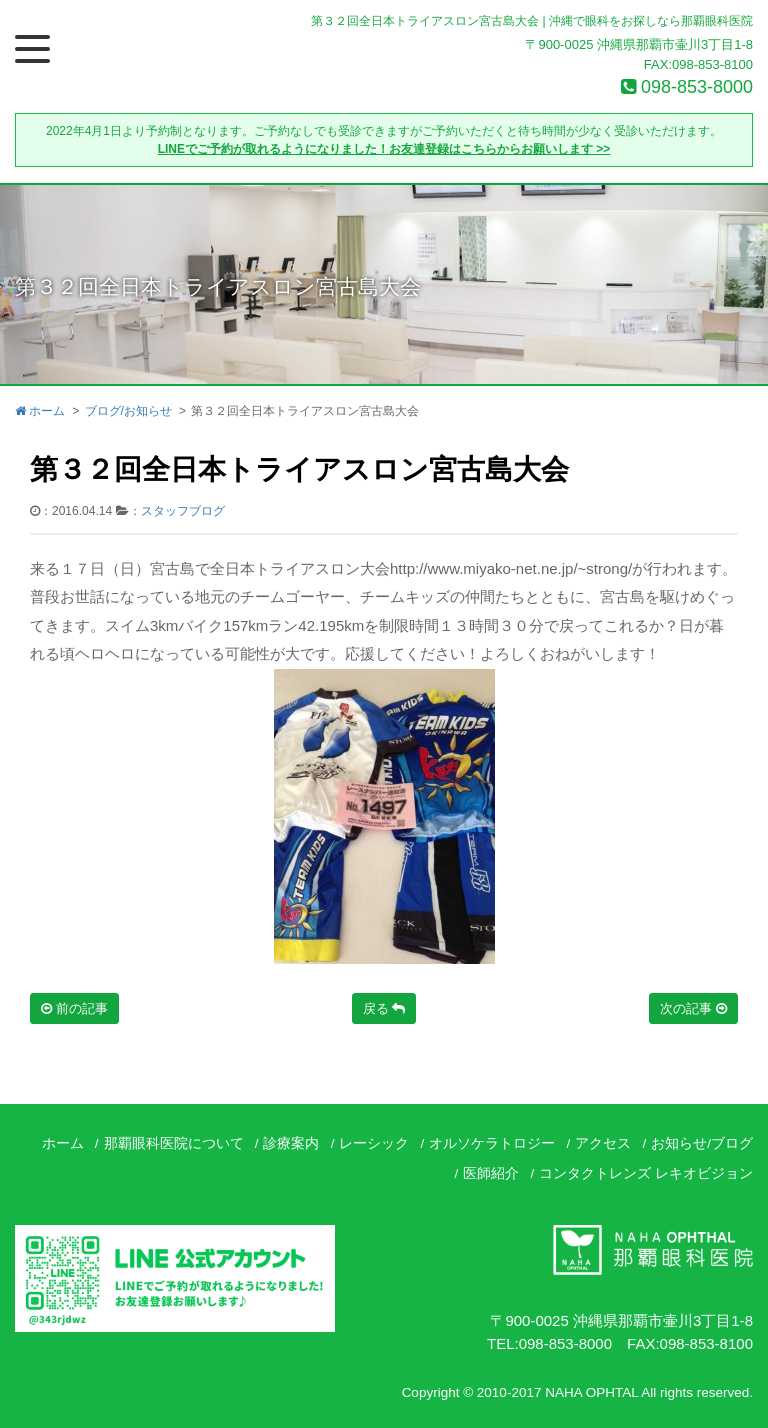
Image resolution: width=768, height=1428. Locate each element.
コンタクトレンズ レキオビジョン (646, 1173)
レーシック (374, 1143)
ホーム (40, 411)
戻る (384, 1008)
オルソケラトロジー (492, 1143)
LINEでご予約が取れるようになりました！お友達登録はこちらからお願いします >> (384, 149)
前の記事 (74, 1008)
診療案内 (291, 1143)
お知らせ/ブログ (702, 1143)
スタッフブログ (183, 511)
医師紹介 (491, 1173)
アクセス (603, 1143)
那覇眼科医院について (174, 1143)
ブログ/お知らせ (128, 411)
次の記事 (693, 1008)
